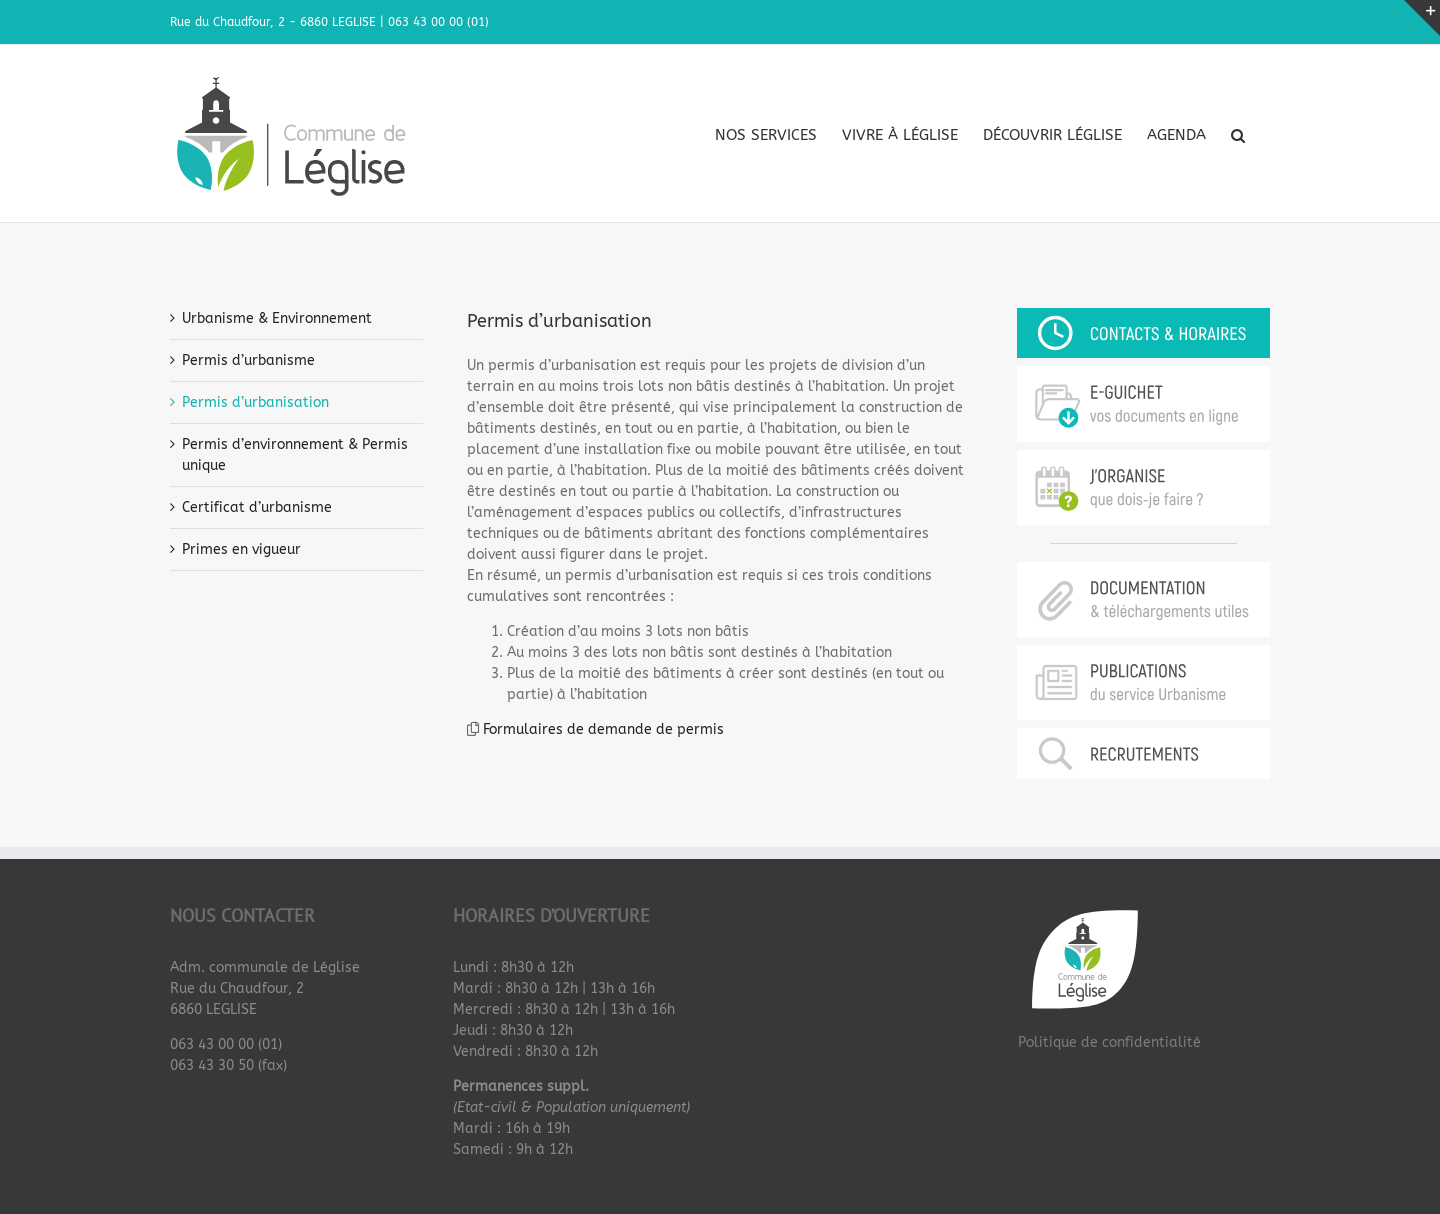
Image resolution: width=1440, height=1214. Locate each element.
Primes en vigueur (241, 548)
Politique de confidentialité (1109, 1041)
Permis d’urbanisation (255, 401)
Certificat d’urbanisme (257, 506)
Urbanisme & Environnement (277, 317)
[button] (1238, 135)
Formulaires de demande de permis (603, 728)
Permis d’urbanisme (248, 359)
